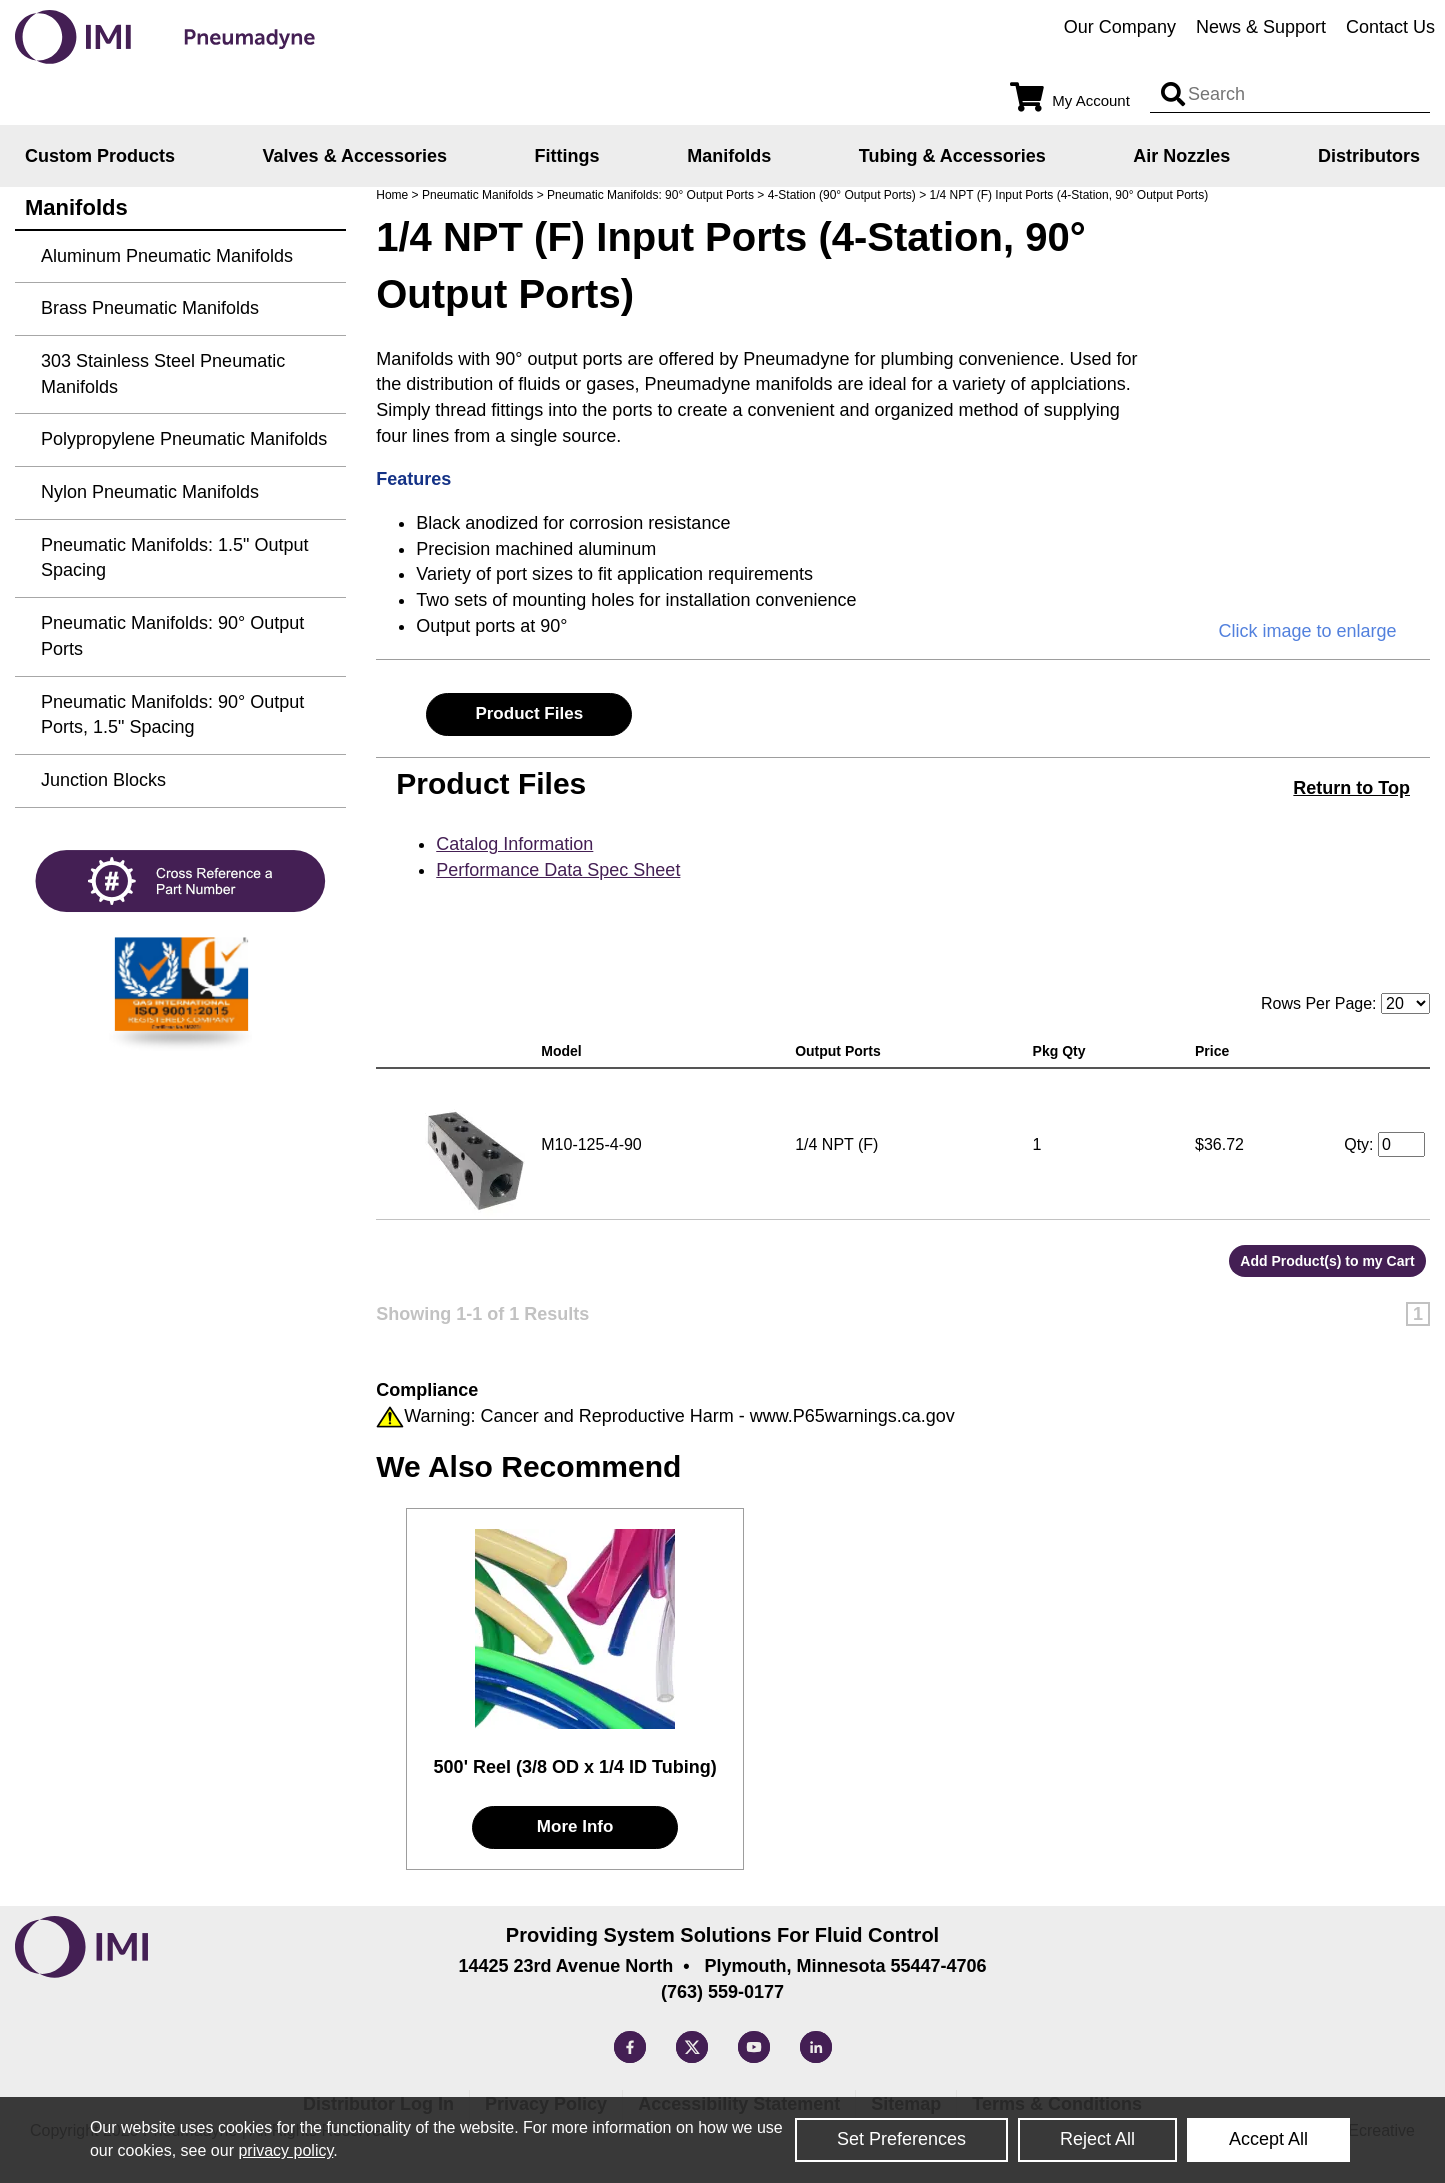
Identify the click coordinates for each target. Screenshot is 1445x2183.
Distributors (1369, 156)
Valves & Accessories (355, 156)
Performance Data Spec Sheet (558, 870)
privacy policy (285, 2150)
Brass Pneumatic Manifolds (150, 308)
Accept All (1268, 2139)
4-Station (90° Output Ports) (842, 195)
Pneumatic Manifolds (477, 195)
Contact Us (1390, 27)
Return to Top (1351, 788)
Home (392, 195)
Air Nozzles (1181, 156)
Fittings (567, 156)
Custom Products (100, 156)
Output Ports (841, 1051)
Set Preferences (901, 2139)
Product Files (529, 713)
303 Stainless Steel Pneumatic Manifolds (163, 374)
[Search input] (1173, 95)
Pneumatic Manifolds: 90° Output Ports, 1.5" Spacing (172, 715)
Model (565, 1051)
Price (1216, 1051)
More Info (575, 1826)
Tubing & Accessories (952, 156)
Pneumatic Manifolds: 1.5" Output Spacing (175, 558)
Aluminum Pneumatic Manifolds (167, 256)
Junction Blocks (103, 780)
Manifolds (729, 156)
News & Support (1261, 27)
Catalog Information (514, 844)
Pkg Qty (1063, 1051)
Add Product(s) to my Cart (1327, 1261)
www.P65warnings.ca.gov (852, 1416)
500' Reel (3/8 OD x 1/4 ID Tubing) (575, 1767)
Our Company (1120, 27)
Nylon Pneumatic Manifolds (150, 492)
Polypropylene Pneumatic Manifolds (184, 439)
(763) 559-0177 (722, 1992)
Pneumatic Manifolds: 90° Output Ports (650, 195)
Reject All (1097, 2139)
